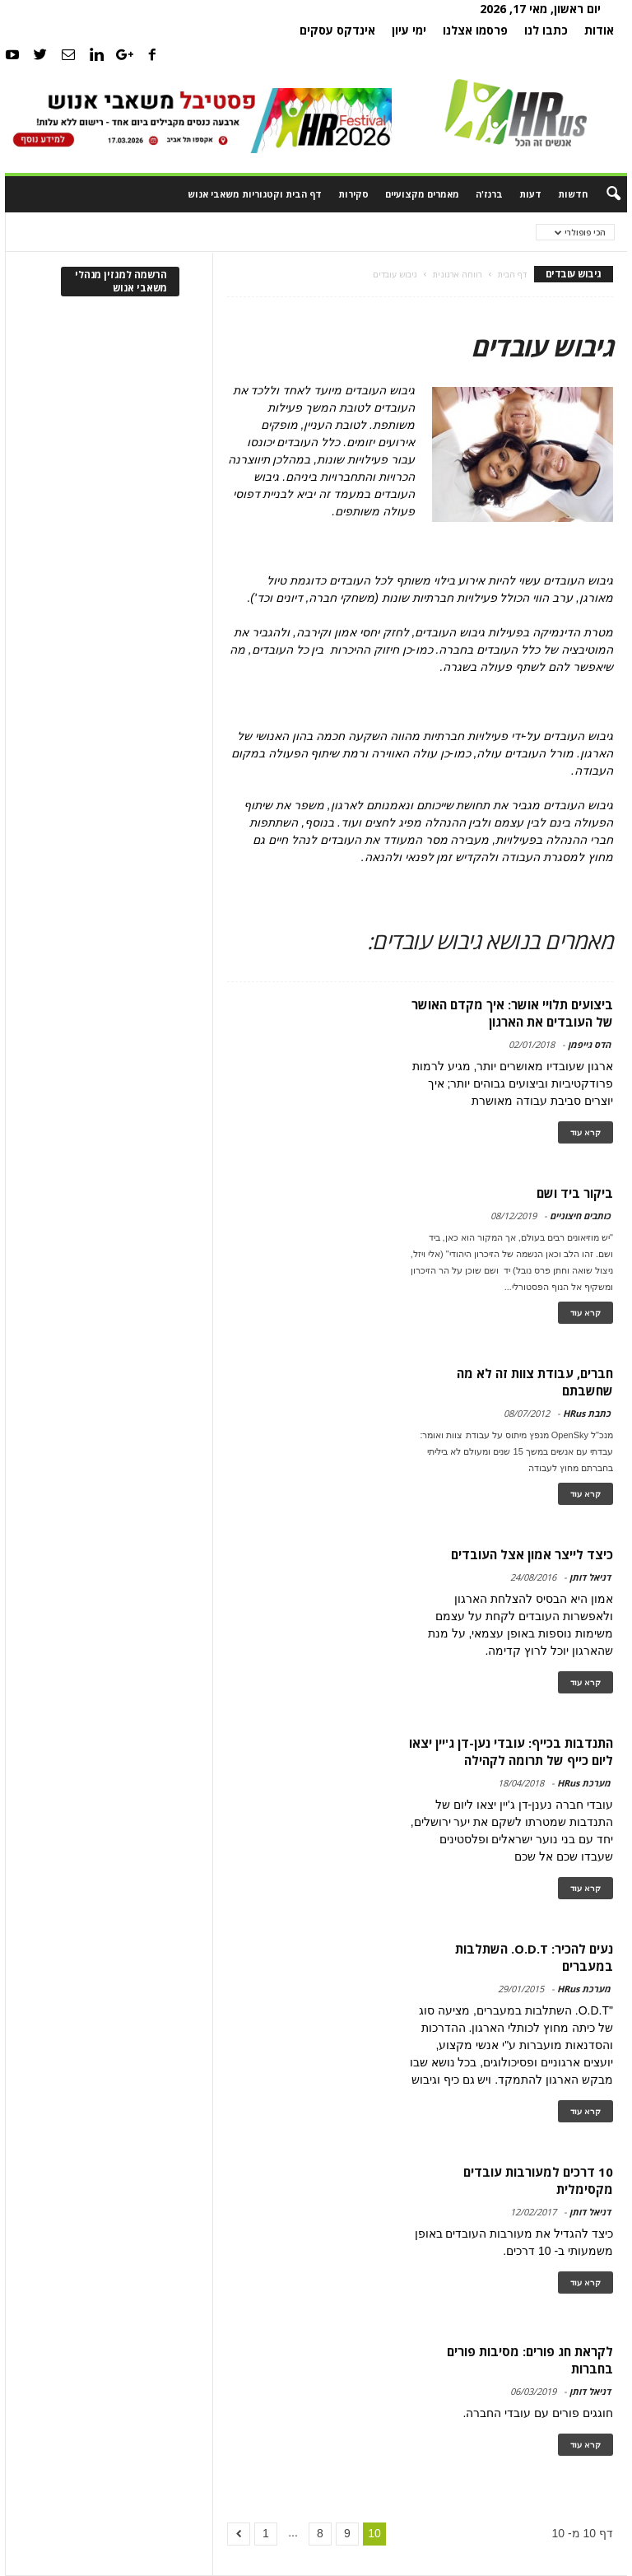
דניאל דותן (590, 1577)
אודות (599, 30)
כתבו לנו (546, 30)
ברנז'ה (489, 194)
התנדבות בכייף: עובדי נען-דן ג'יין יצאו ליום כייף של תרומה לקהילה (511, 1751)
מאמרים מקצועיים (422, 194)
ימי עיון (409, 30)
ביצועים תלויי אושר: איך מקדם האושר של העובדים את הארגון (512, 1013)
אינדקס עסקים (337, 30)
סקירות (353, 194)
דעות (530, 194)
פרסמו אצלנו (475, 30)
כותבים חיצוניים (580, 1215)
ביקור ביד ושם (575, 1193)
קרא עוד (585, 1132)
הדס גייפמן (589, 1044)
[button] (602, 194)
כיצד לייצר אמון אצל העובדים (532, 1554)
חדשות (573, 194)
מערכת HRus (584, 1783)
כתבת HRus (587, 1413)
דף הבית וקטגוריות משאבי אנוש (255, 194)
